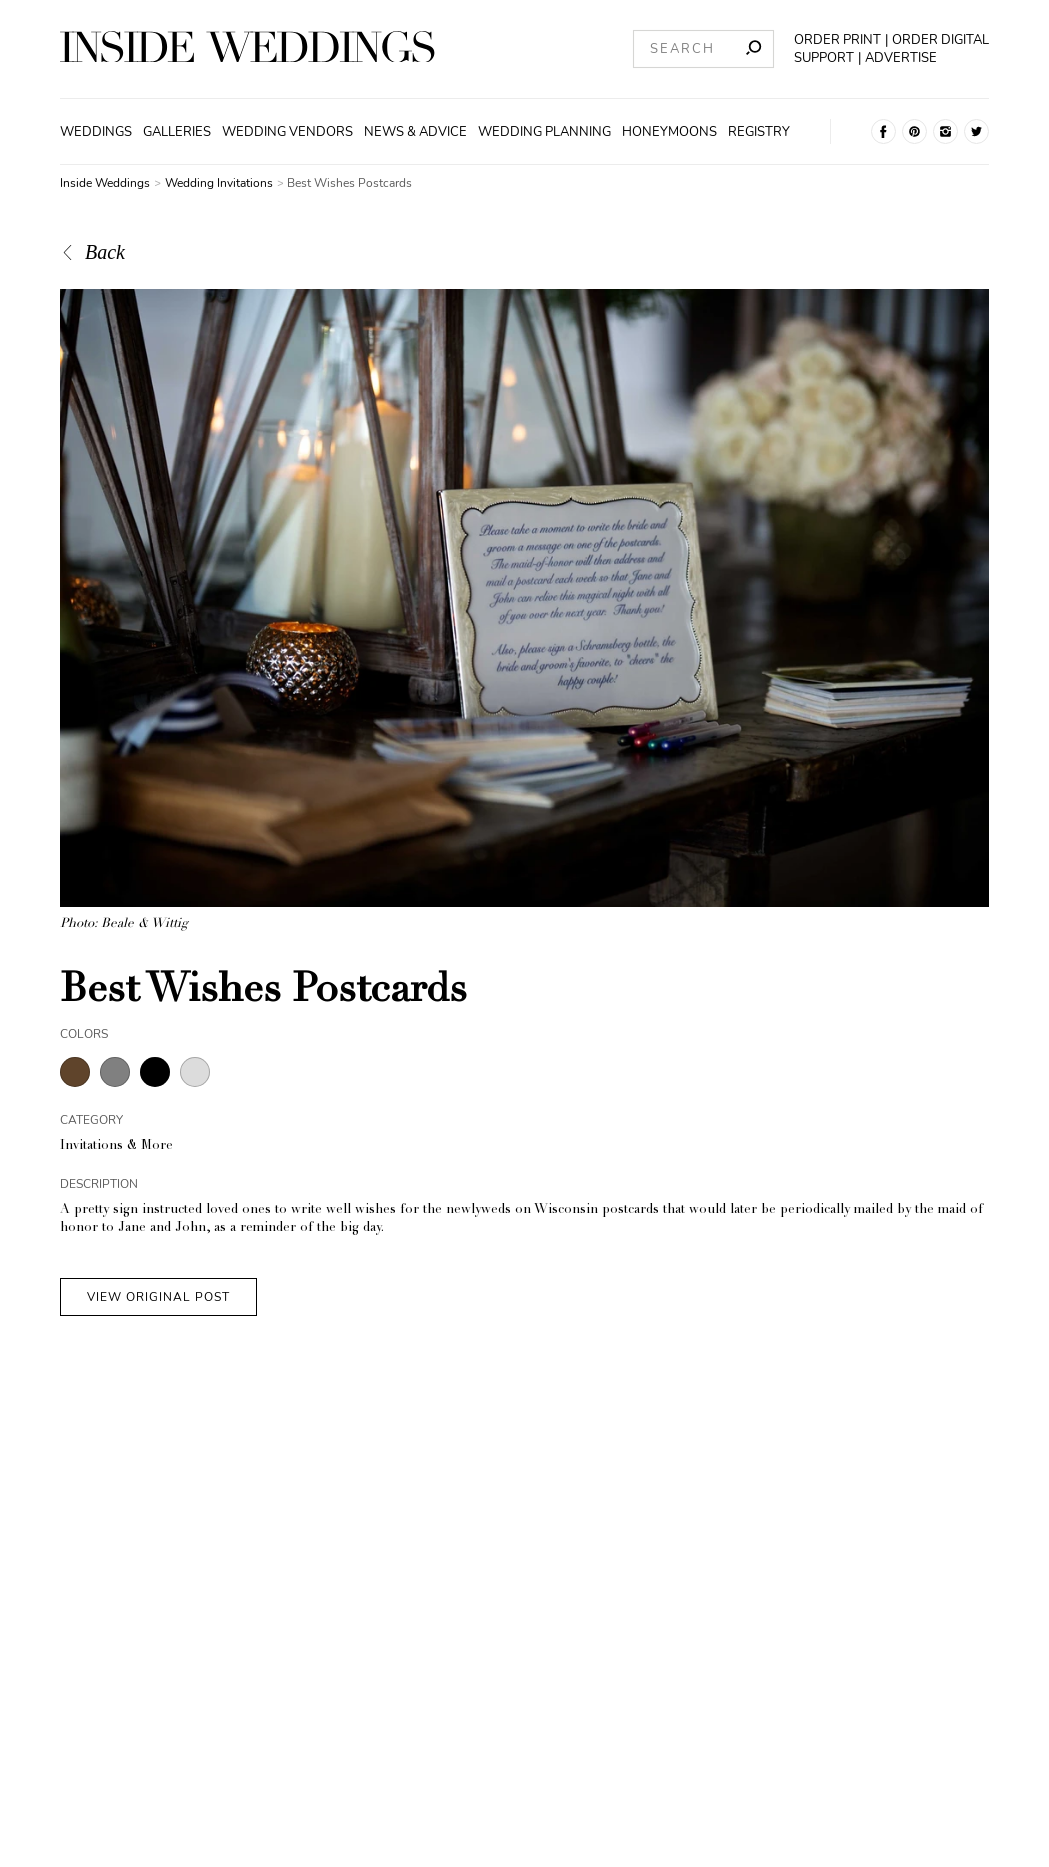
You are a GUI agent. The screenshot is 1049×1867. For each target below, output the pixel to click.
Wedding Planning (544, 132)
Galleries (177, 132)
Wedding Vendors (287, 132)
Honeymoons (669, 132)
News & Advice (415, 132)
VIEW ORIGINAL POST (158, 1297)
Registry (759, 132)
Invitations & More (116, 1146)
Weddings (96, 132)
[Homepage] (247, 49)
